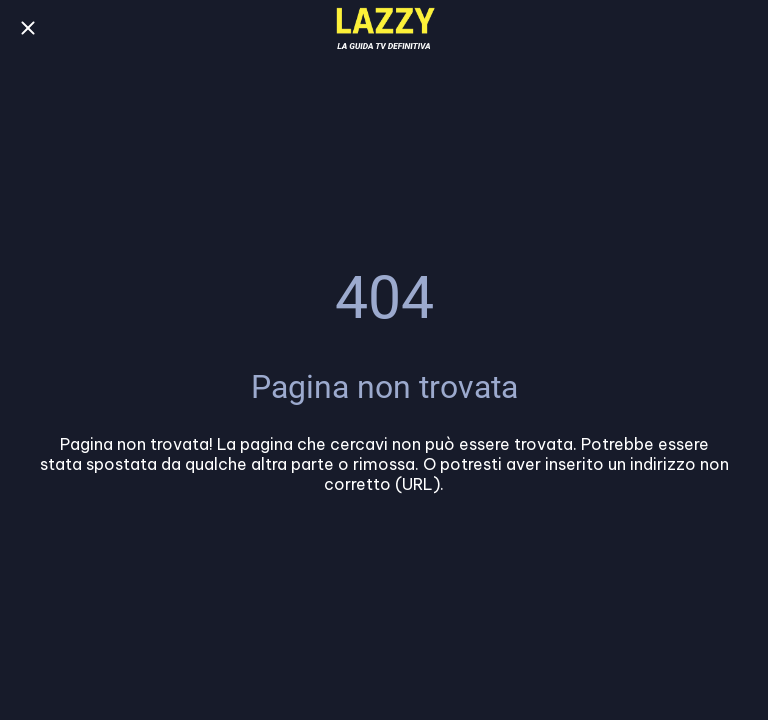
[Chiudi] (28, 28)
